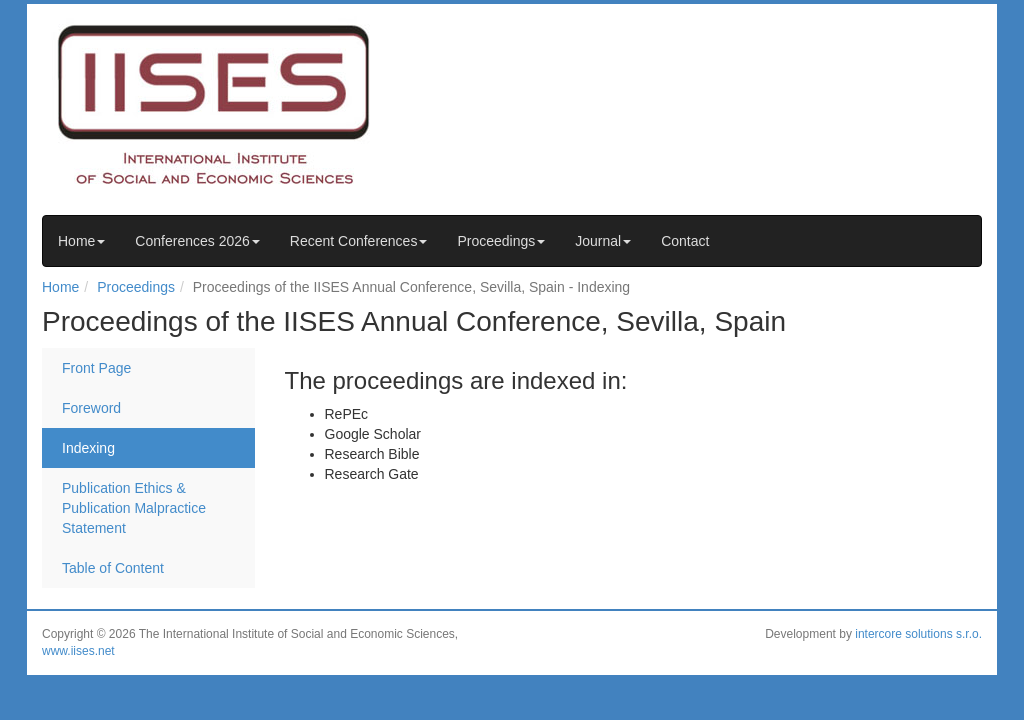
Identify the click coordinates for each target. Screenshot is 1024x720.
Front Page (96, 368)
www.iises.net (78, 651)
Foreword (91, 408)
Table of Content (113, 568)
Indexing (88, 448)
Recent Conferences (359, 241)
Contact (685, 241)
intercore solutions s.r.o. (918, 634)
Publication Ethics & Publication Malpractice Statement (134, 508)
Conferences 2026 (197, 241)
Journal (603, 241)
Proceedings (501, 241)
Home (81, 241)
